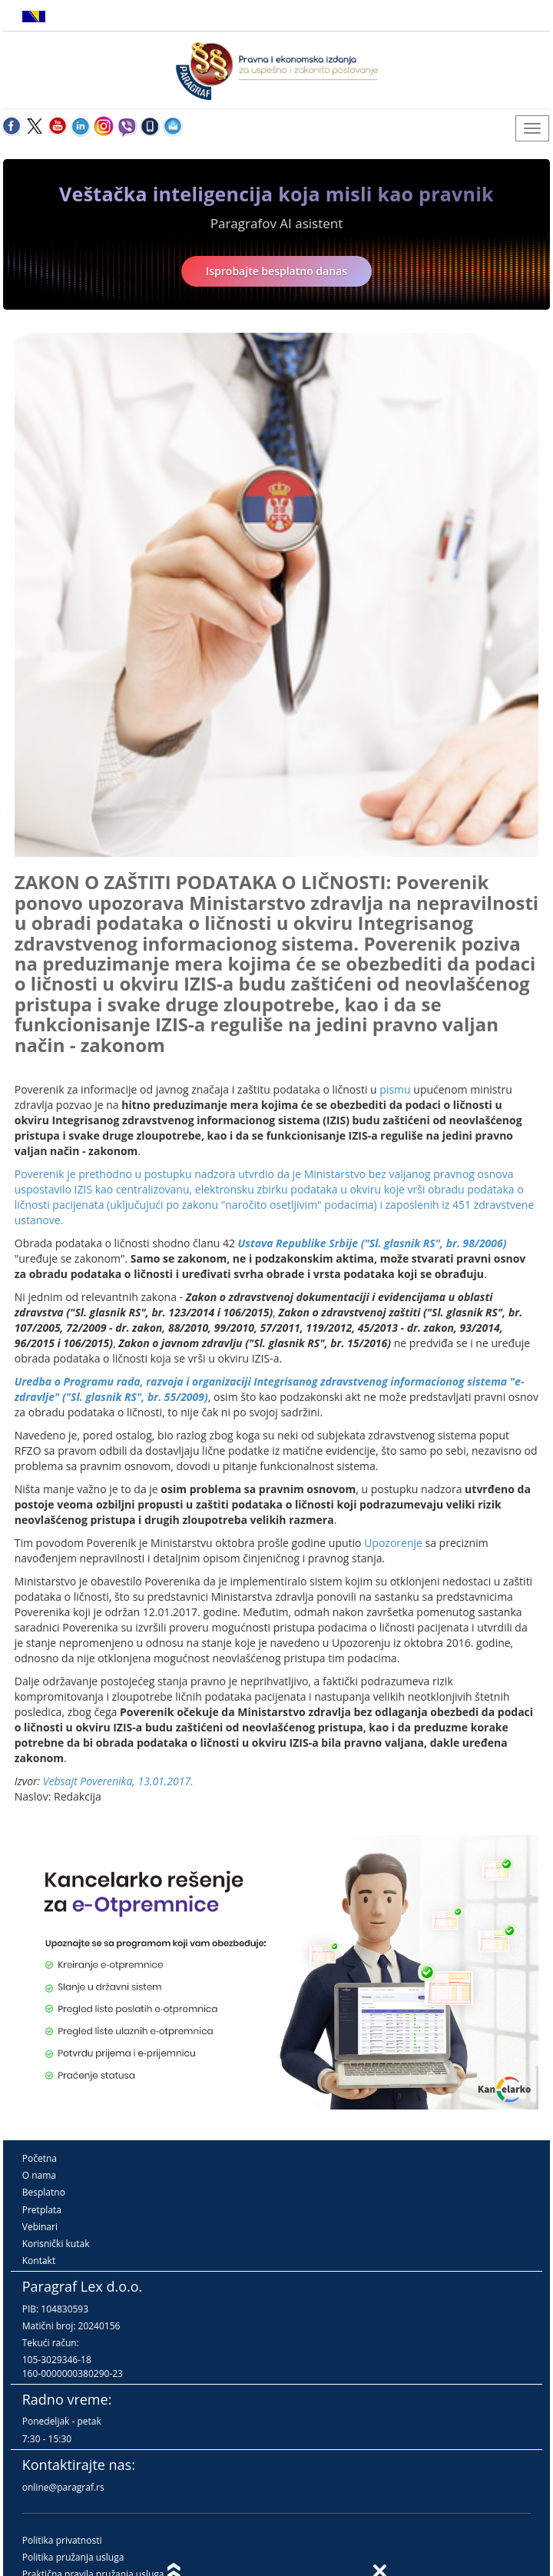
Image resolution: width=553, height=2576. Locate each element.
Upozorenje (393, 1542)
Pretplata (41, 2209)
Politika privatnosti (62, 2540)
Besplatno (43, 2192)
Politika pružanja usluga (73, 2557)
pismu (394, 1089)
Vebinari (40, 2226)
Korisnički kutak (56, 2243)
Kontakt (38, 2260)
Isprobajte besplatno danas (276, 271)
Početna (39, 2158)
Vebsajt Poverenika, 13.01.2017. (118, 1781)
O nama (39, 2175)
